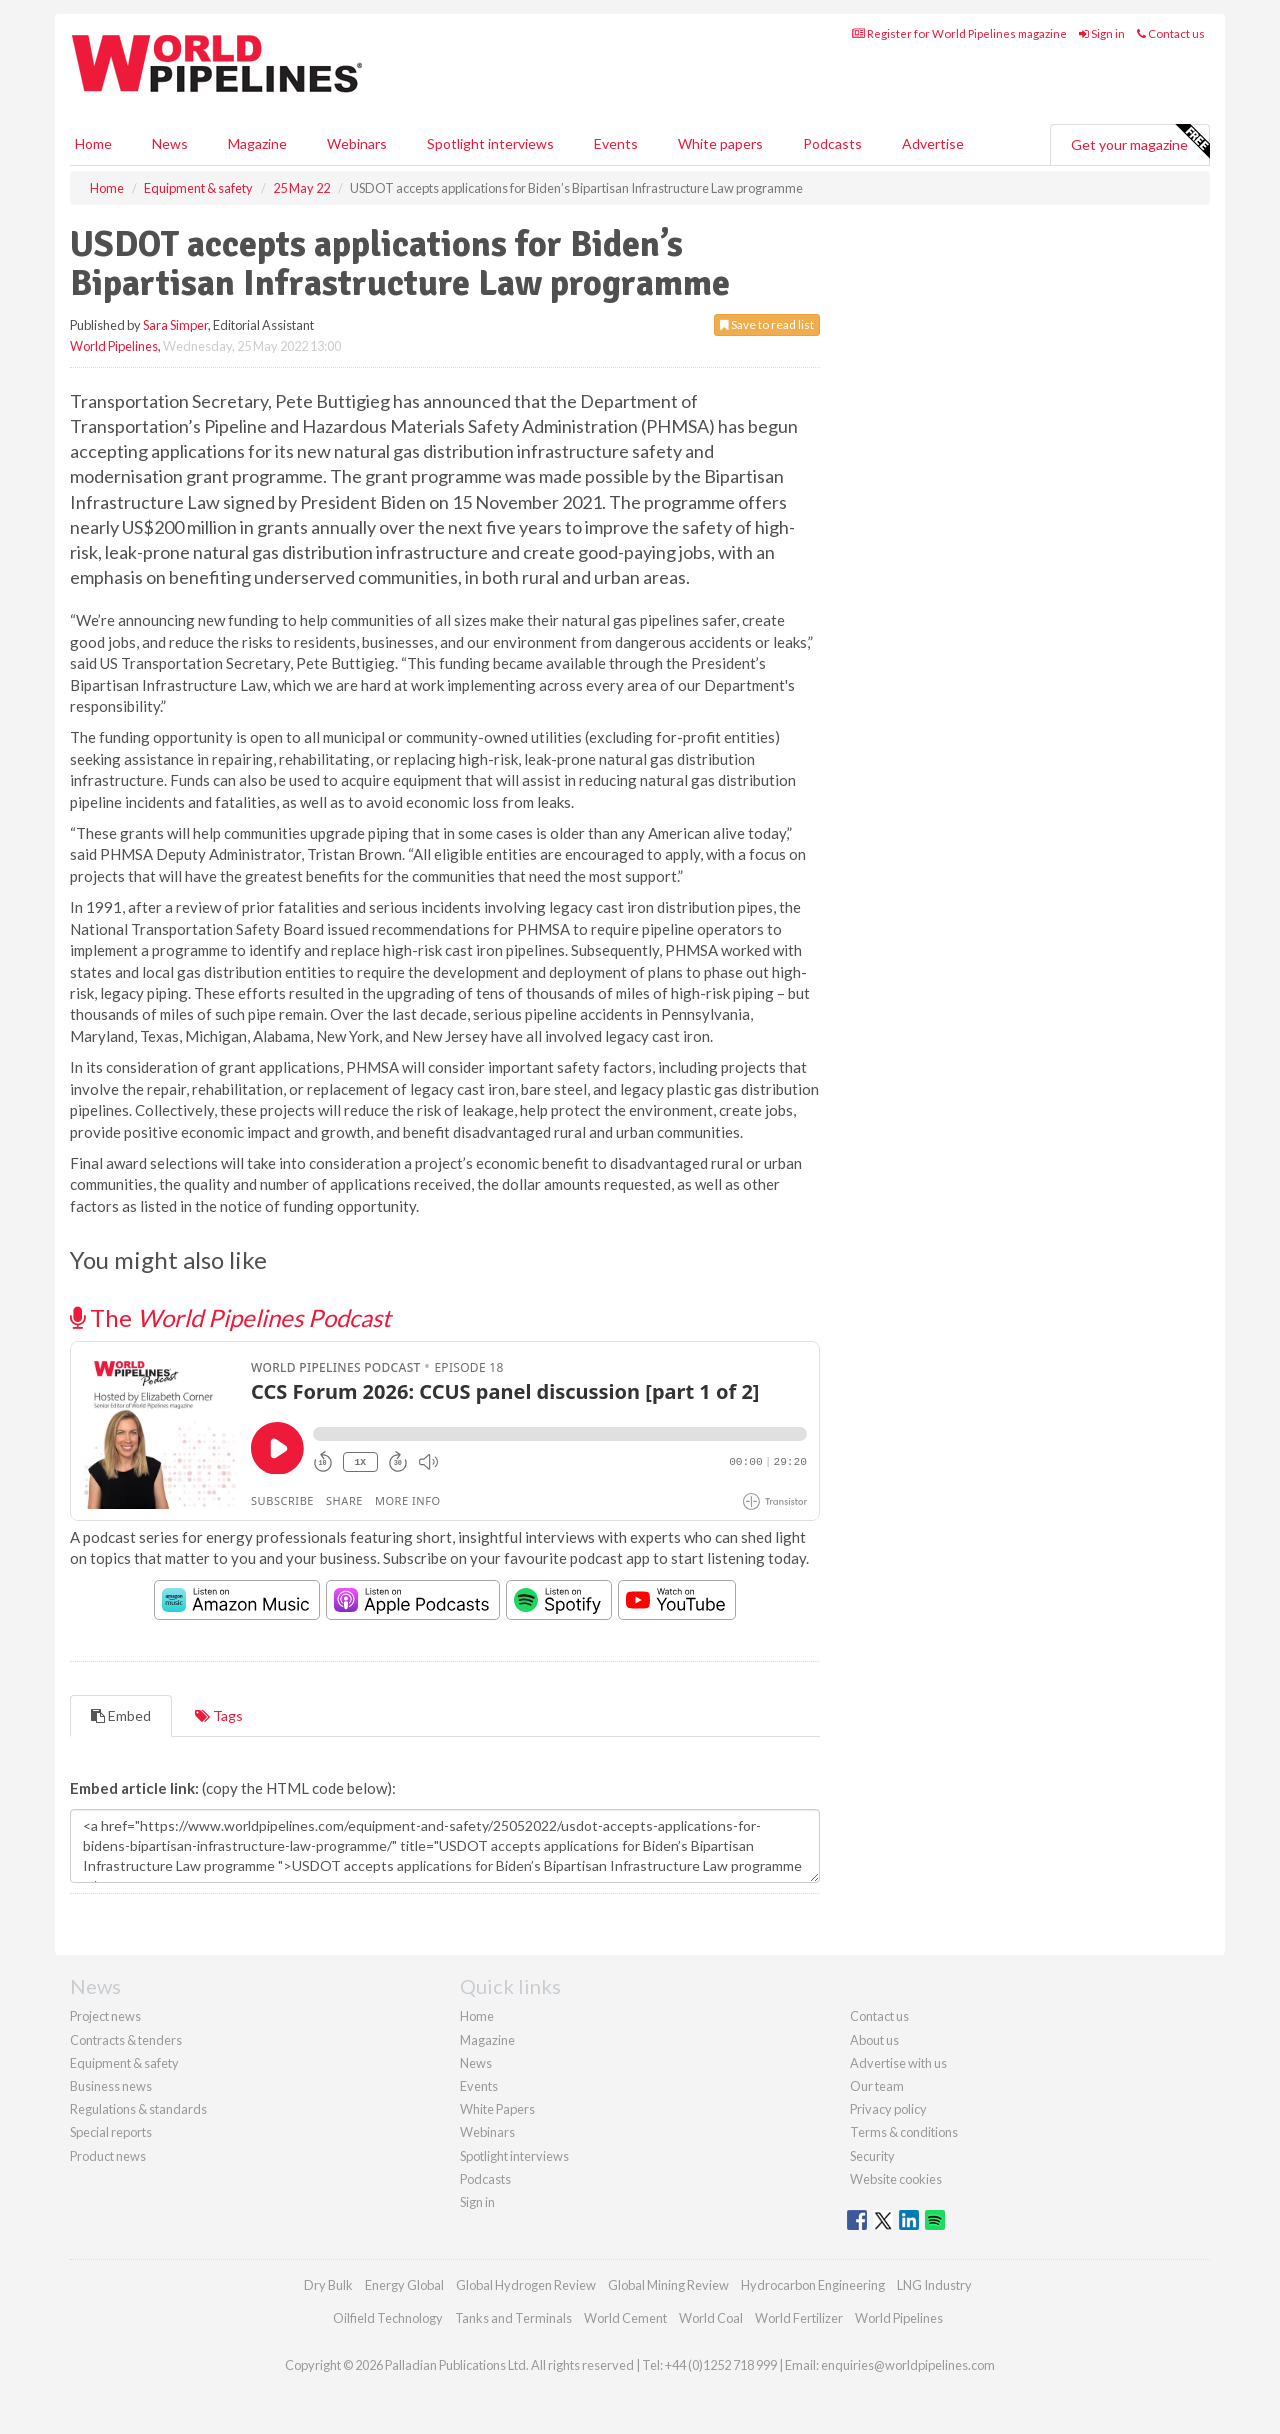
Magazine (257, 143)
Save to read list (767, 324)
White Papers (497, 2109)
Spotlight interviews (490, 143)
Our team (877, 2086)
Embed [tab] (121, 1715)
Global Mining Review (668, 2285)
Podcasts (832, 143)
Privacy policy (888, 2109)
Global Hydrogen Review (526, 2285)
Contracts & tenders (126, 2040)
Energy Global (404, 2285)
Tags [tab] (219, 1715)
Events (616, 143)
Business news (111, 2086)
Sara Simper (175, 325)
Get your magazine (1140, 142)
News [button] (170, 143)
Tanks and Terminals (513, 2318)
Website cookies (896, 2179)
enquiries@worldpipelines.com (908, 2365)
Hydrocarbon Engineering (813, 2285)
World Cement (625, 2318)
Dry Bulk (328, 2285)
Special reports (111, 2132)
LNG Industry (934, 2285)
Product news (108, 2156)
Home (93, 143)
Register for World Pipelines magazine (959, 33)
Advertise (933, 143)
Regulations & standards (138, 2109)
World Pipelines (114, 346)
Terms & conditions (904, 2132)
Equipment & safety (124, 2063)
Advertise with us (898, 2063)
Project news (105, 2016)
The (230, 1317)
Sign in (1102, 33)
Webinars (357, 143)
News (476, 2063)
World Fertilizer (799, 2318)
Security (872, 2156)
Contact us (1171, 33)
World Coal (711, 2318)
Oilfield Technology (388, 2318)
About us (874, 2040)
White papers (720, 143)
